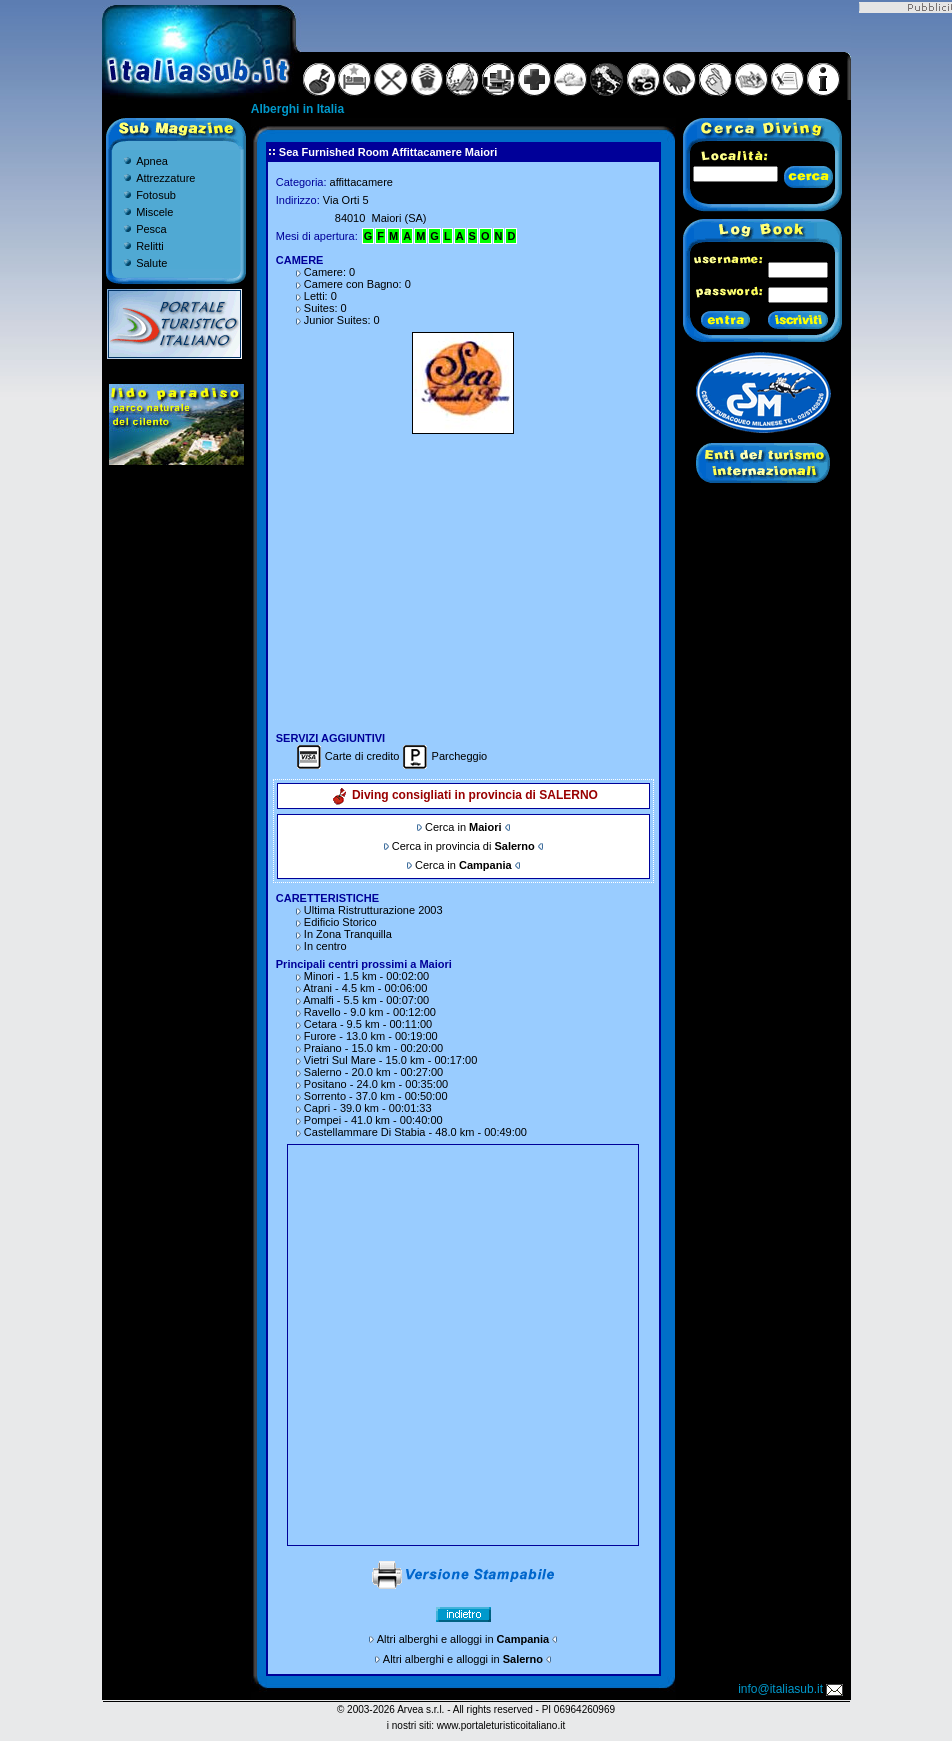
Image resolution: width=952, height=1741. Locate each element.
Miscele (154, 212)
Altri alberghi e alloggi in (463, 1639)
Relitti (150, 246)
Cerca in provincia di (463, 846)
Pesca (151, 229)
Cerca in (463, 827)
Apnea (152, 161)
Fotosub (156, 195)
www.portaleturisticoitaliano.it (501, 1725)
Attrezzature (165, 178)
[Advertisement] (463, 580)
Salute (151, 263)
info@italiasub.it (792, 1689)
